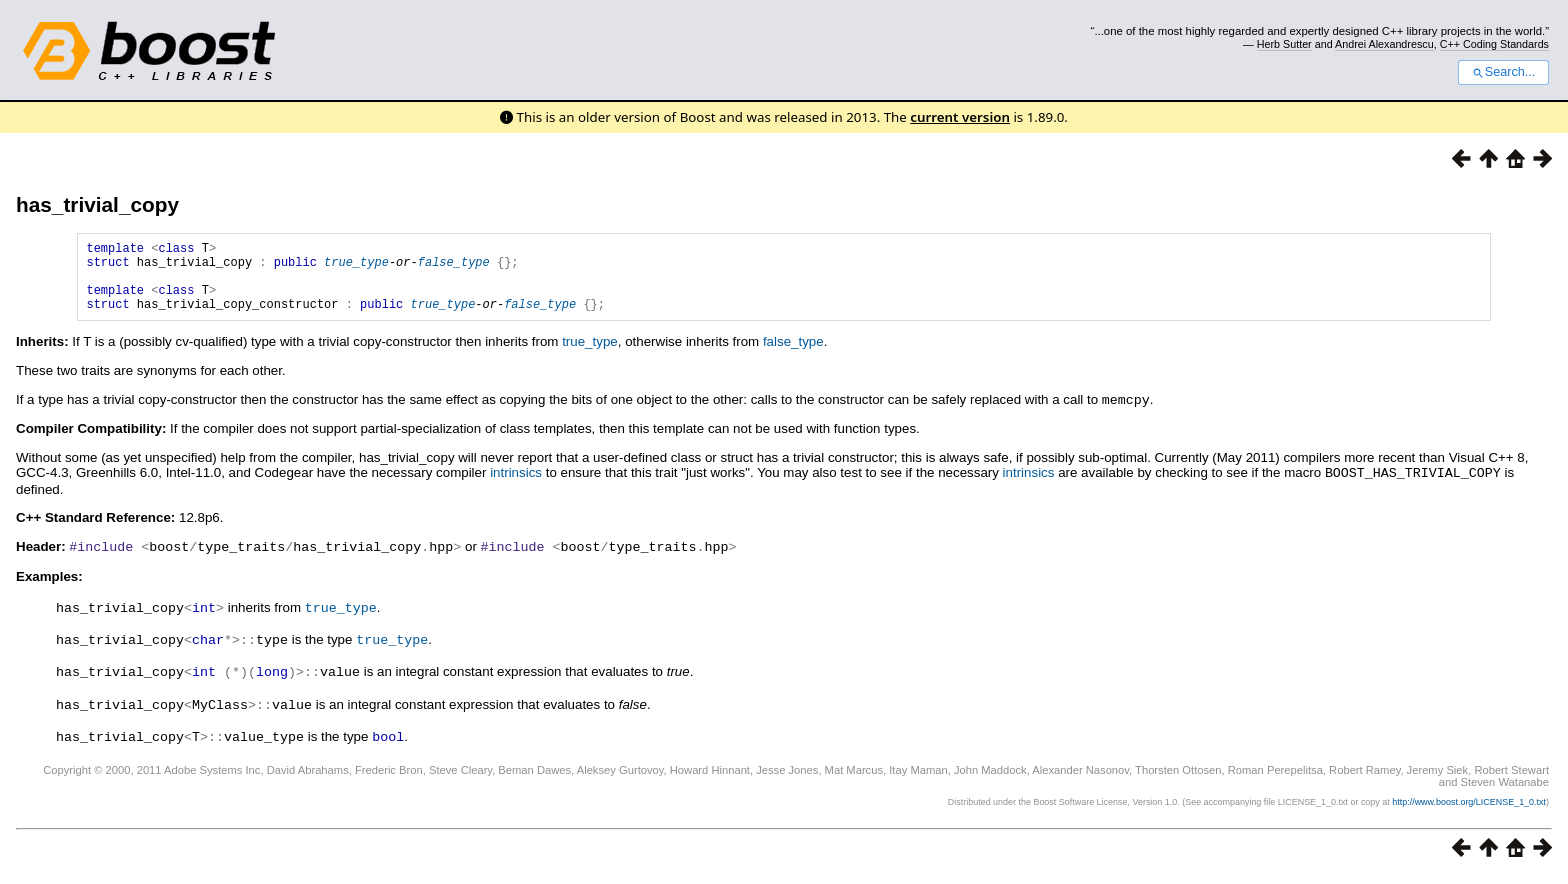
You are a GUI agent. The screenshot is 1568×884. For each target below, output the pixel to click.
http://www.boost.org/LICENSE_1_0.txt (1469, 809)
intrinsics (516, 486)
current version (960, 117)
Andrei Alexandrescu (1384, 44)
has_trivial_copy (97, 204)
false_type (454, 267)
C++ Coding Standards (1494, 44)
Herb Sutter (1284, 44)
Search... (1503, 72)
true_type (356, 267)
